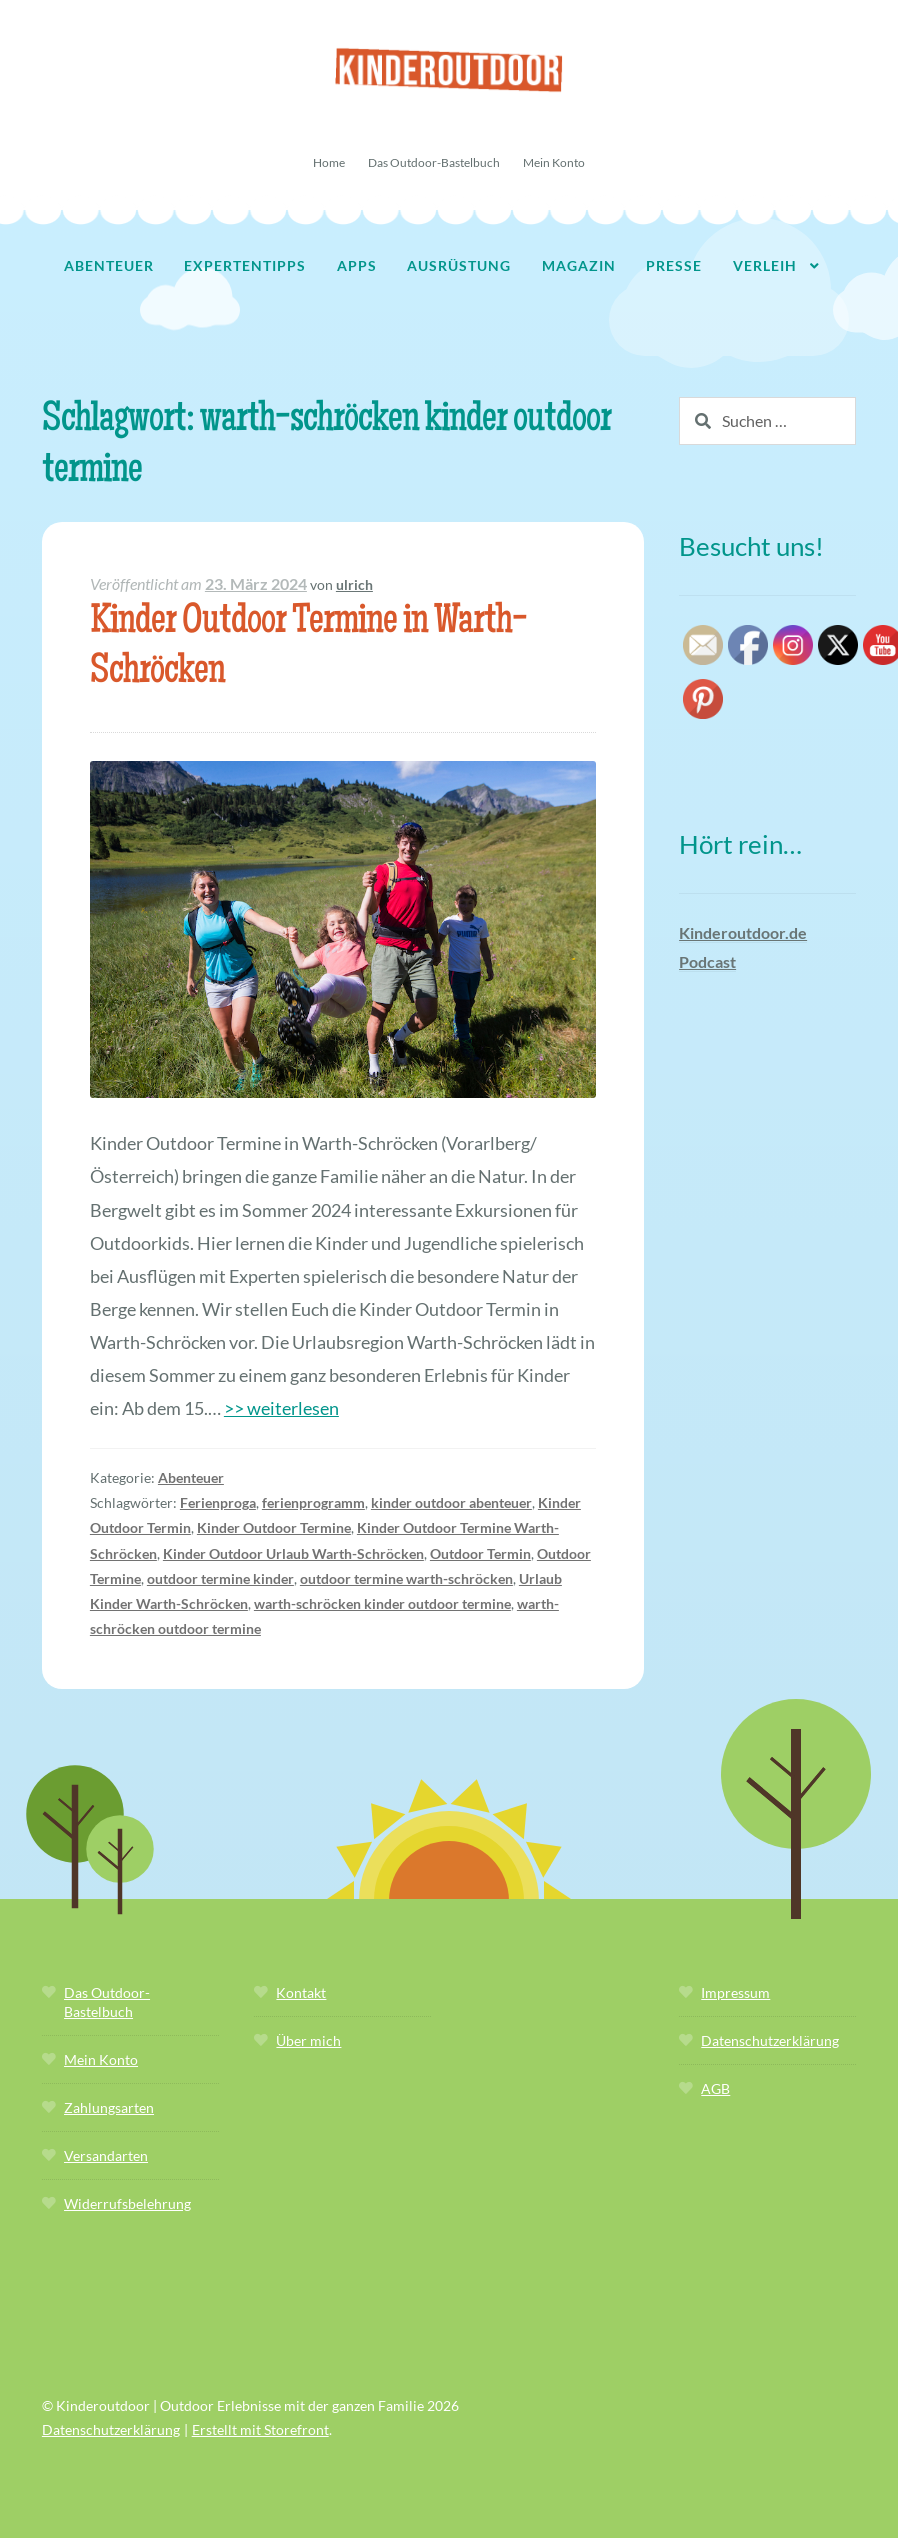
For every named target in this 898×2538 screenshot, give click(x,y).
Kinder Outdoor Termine (274, 1527)
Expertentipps (245, 265)
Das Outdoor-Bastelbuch (434, 162)
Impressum (735, 1992)
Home (329, 162)
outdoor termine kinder (220, 1578)
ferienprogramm (313, 1502)
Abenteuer (109, 265)
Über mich (308, 2040)
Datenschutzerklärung (770, 2040)
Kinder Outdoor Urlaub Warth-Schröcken (293, 1553)
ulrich (354, 584)
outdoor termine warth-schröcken (406, 1578)
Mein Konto (554, 162)
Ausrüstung (459, 265)
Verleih (765, 265)
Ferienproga (218, 1502)
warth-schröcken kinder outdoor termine (382, 1603)
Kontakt (301, 1992)
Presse (674, 265)
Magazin (579, 265)
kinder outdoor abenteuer (451, 1502)
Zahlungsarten (109, 2107)
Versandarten (106, 2155)
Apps (357, 265)
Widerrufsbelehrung (127, 2203)
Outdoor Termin (480, 1553)
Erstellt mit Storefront (260, 2429)
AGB (715, 2088)
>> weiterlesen (281, 1408)
